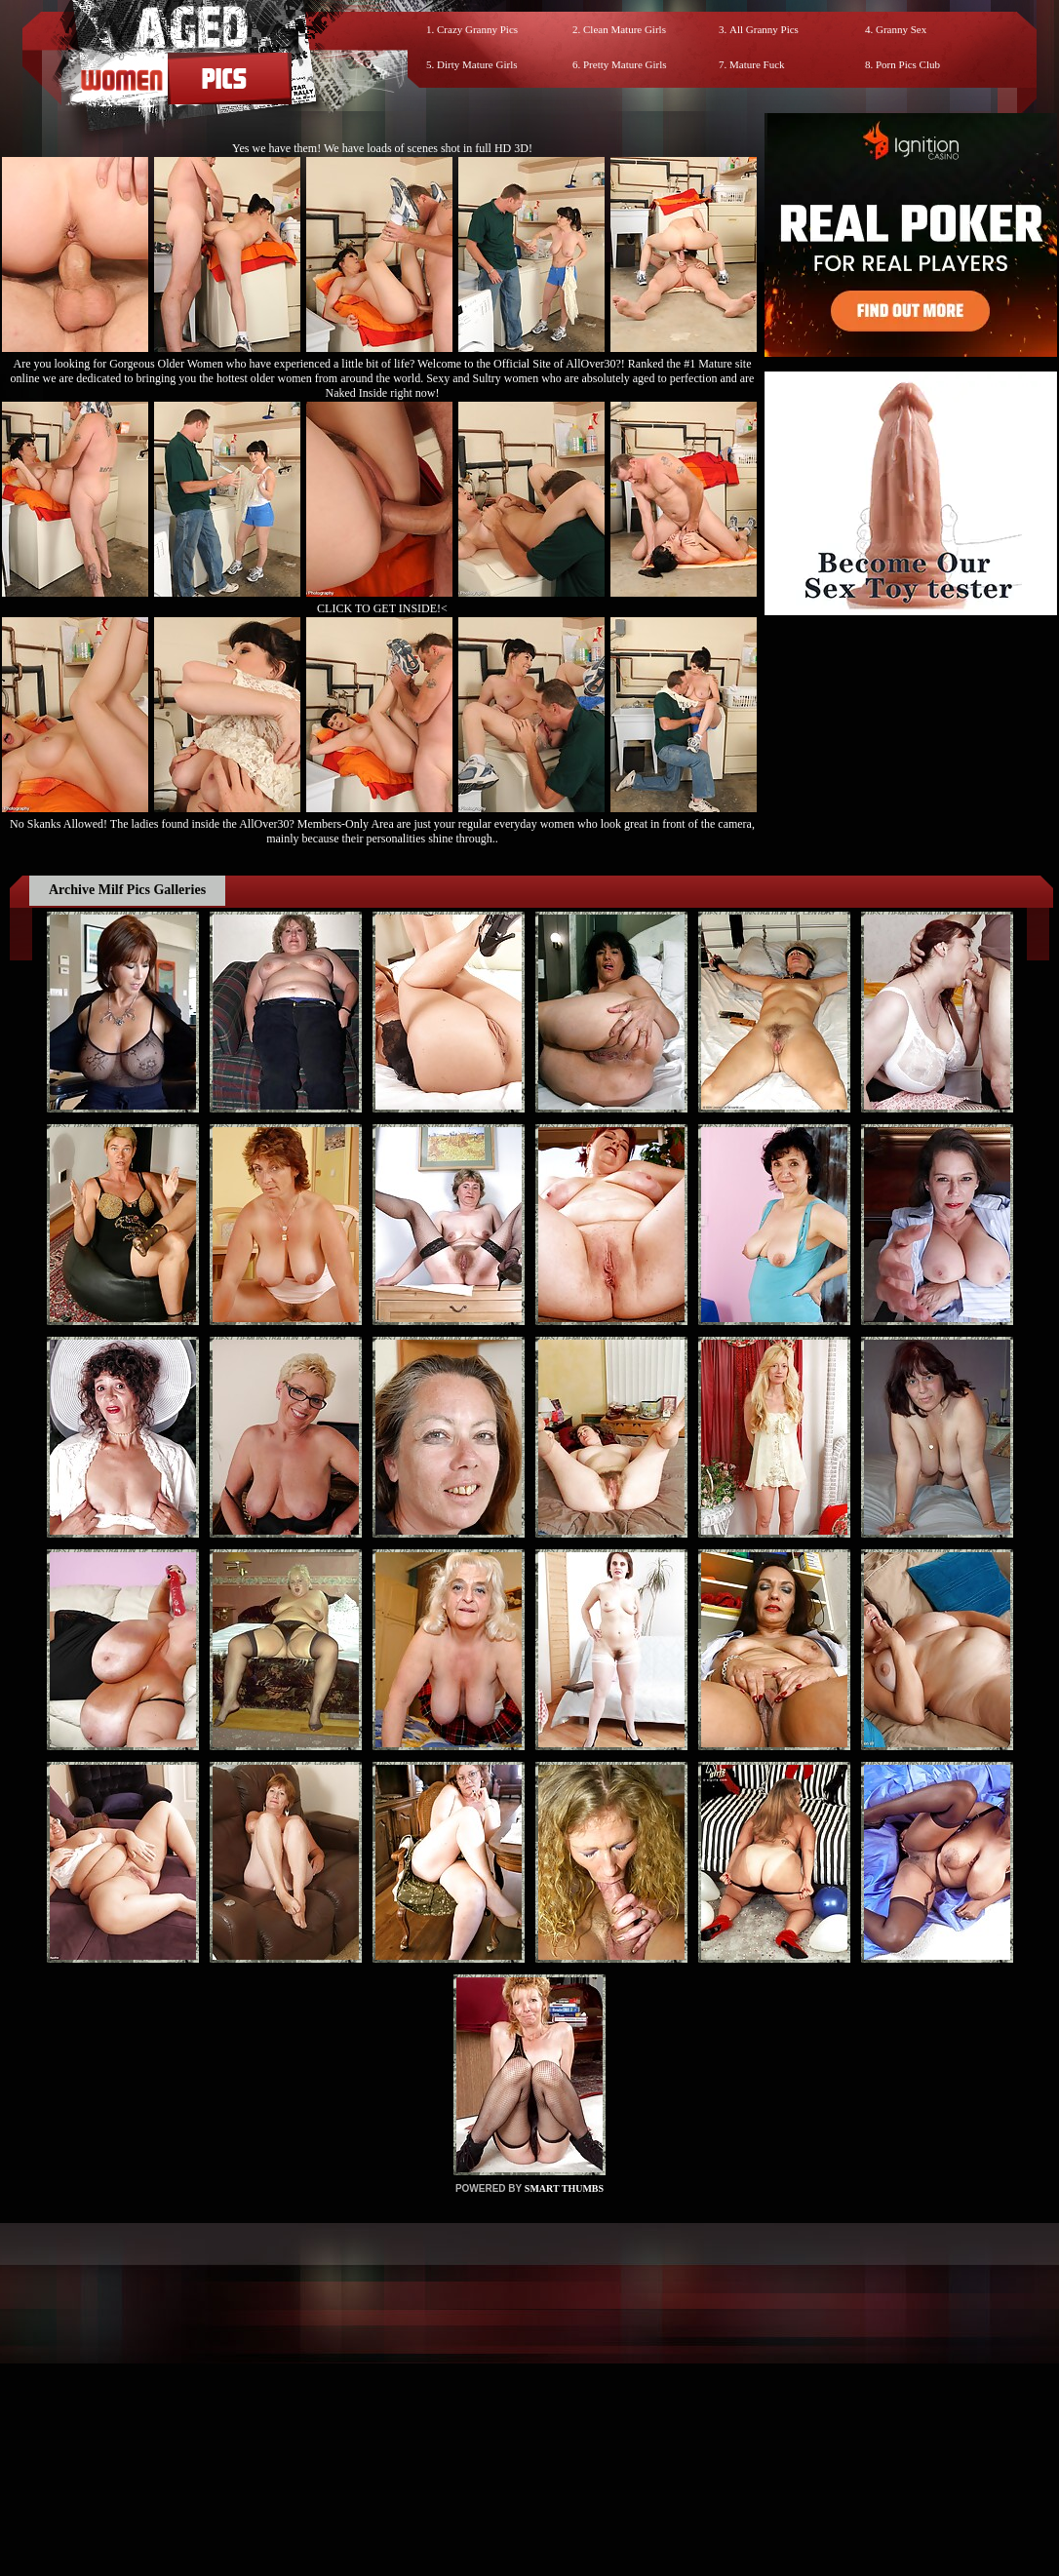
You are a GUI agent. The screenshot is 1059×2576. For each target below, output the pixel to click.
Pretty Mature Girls (625, 64)
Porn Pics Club (908, 64)
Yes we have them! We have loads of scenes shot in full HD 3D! (382, 148)
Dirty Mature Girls (477, 64)
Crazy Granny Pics (477, 29)
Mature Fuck (757, 64)
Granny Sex (901, 29)
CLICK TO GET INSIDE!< (382, 608)
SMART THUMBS (564, 2188)
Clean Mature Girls (624, 29)
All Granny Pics (764, 29)
